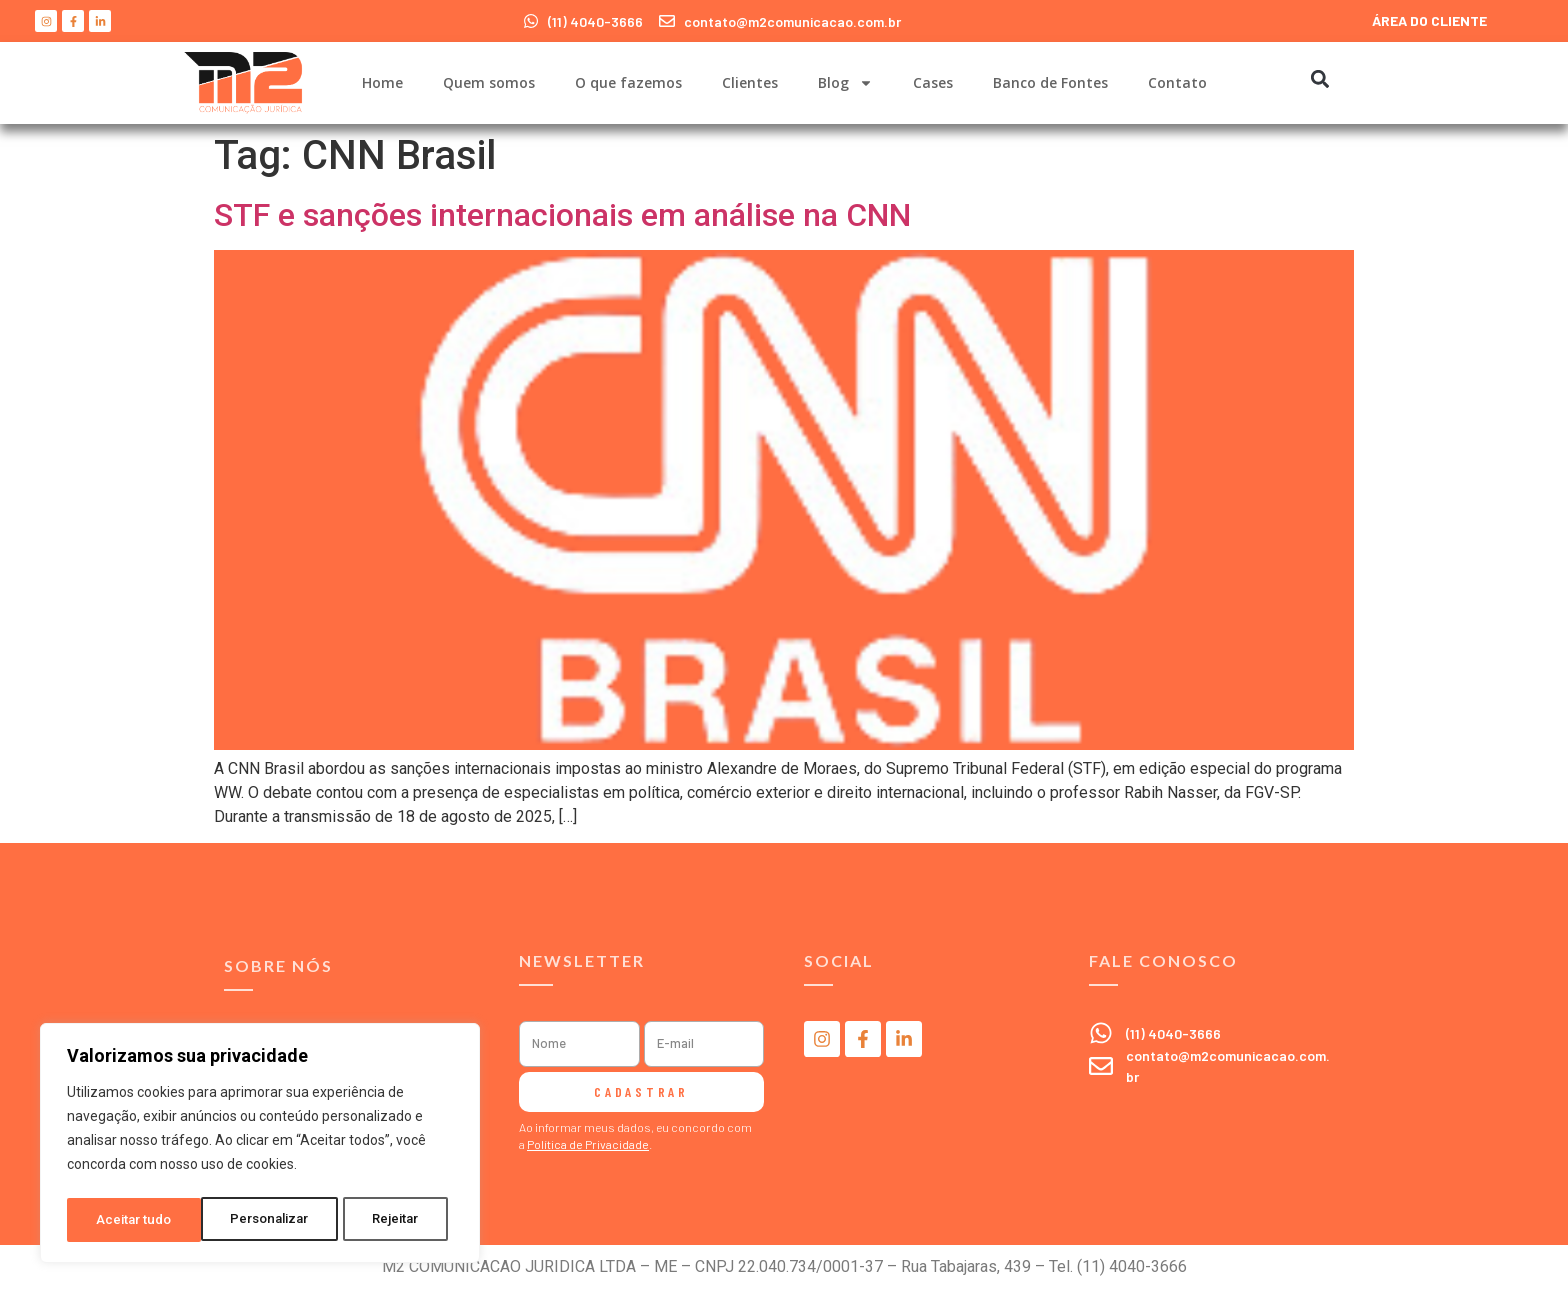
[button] (1319, 78)
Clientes (750, 82)
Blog (845, 83)
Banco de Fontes (1050, 82)
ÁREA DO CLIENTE (1429, 20)
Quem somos (489, 82)
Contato (1177, 82)
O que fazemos (628, 82)
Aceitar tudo (388, 1220)
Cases (933, 82)
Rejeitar (263, 1220)
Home (382, 82)
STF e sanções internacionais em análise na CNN (562, 215)
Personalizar (136, 1220)
